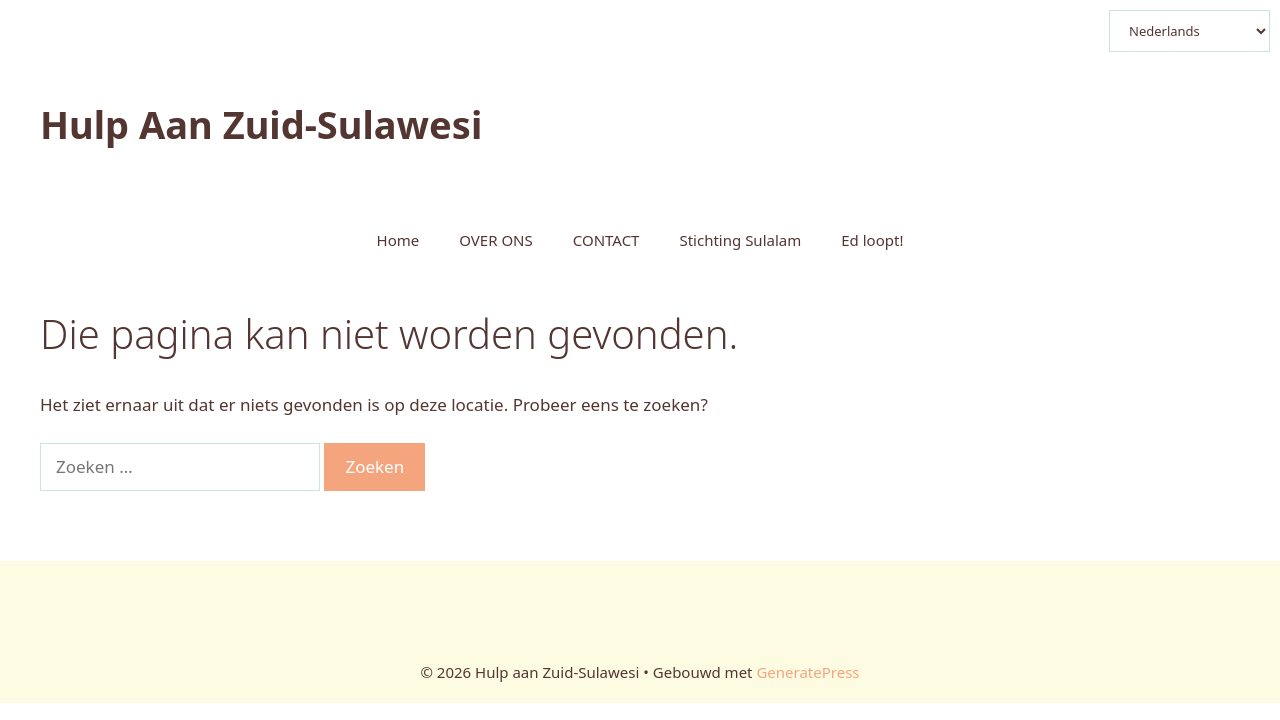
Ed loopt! (872, 240)
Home (398, 240)
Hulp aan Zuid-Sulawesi (261, 124)
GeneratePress (807, 672)
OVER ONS (496, 240)
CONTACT (606, 240)
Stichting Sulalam (740, 240)
